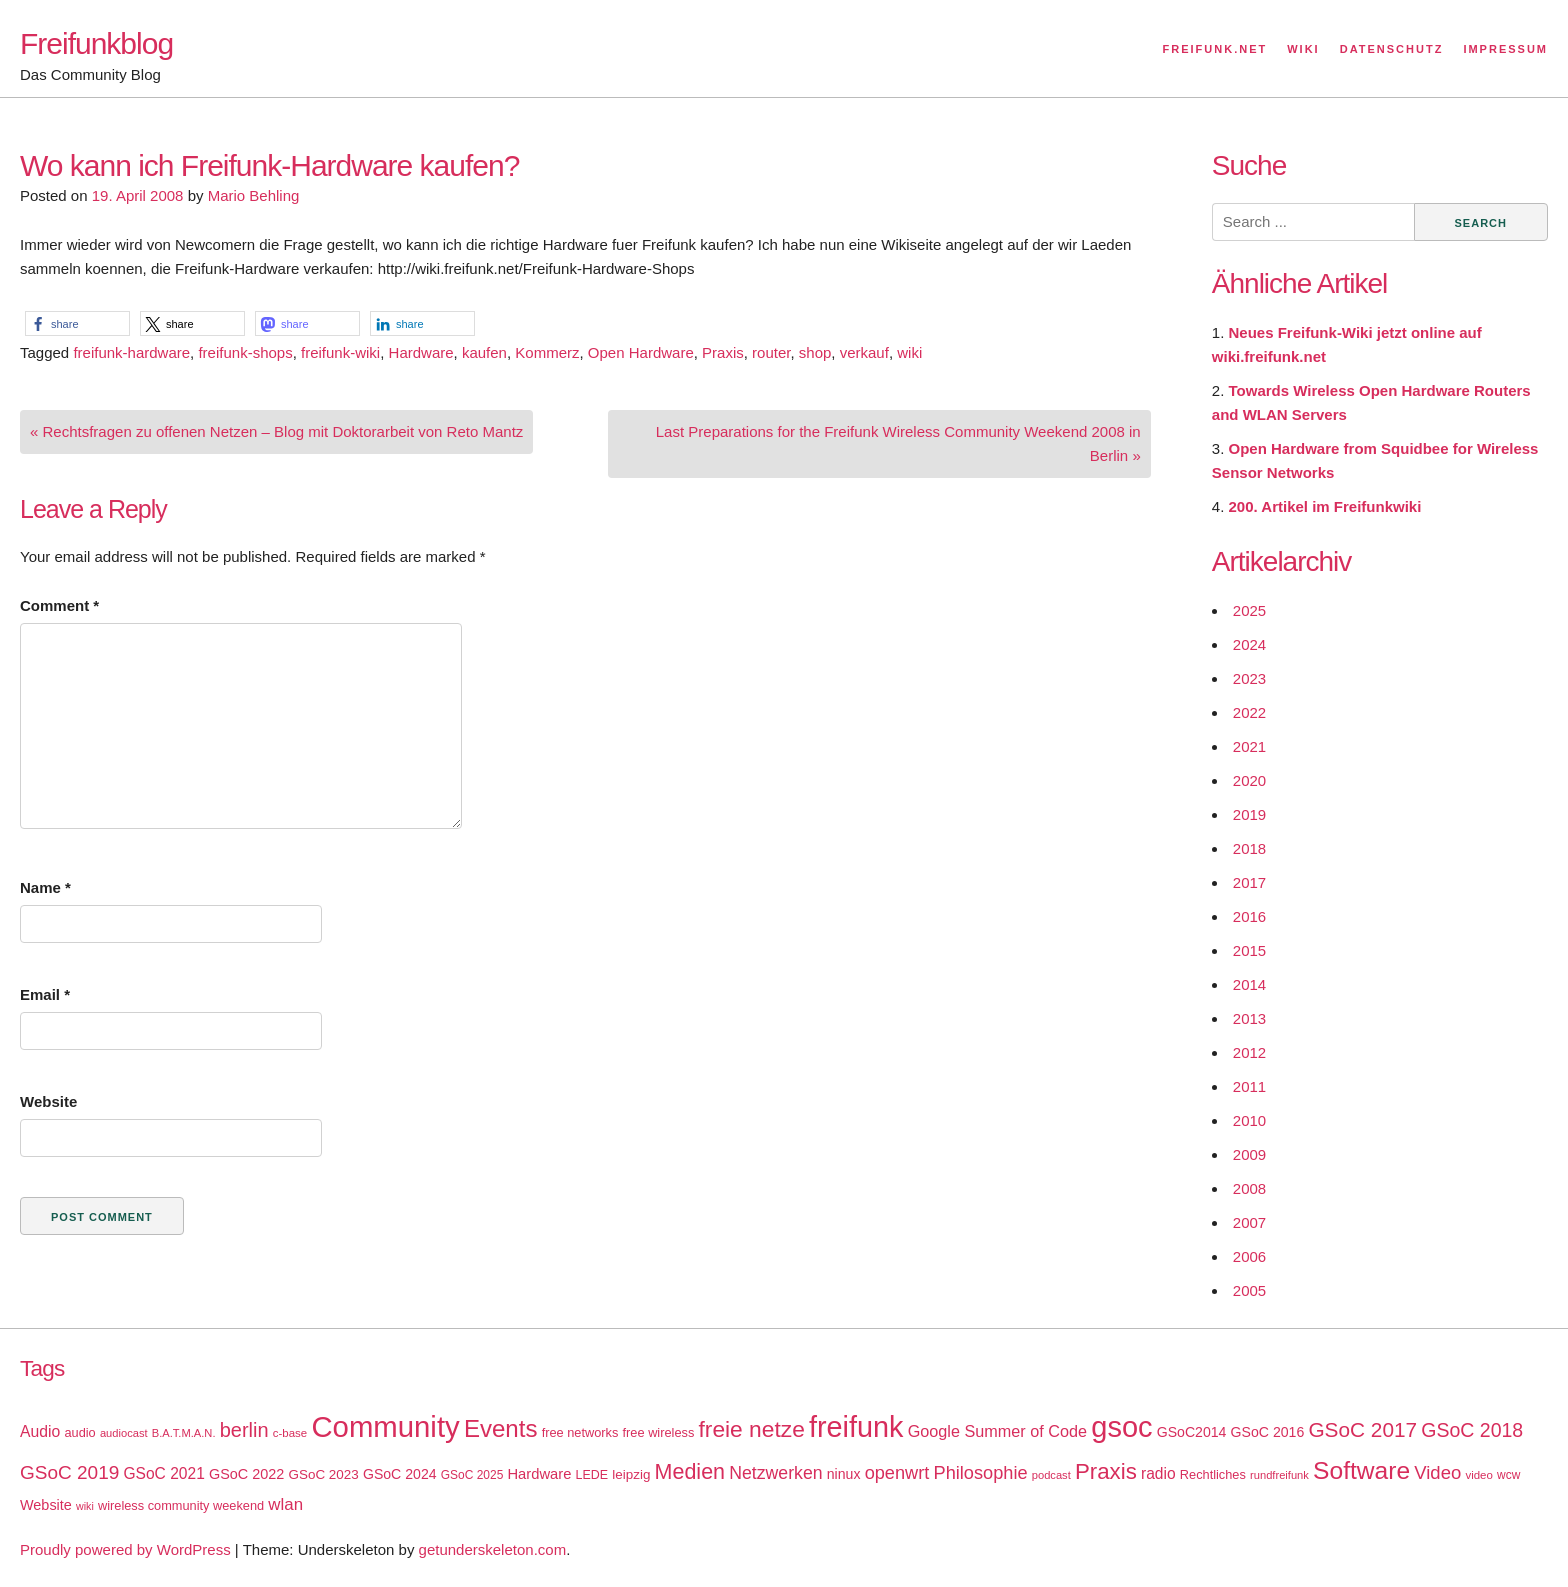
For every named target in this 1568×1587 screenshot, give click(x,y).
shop (815, 352)
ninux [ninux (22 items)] (844, 1474)
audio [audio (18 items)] (79, 1432)
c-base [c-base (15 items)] (290, 1433)
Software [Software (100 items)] (1361, 1470)
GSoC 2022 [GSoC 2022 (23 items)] (246, 1474)
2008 (1249, 1188)
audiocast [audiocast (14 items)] (124, 1433)
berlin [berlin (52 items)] (244, 1430)
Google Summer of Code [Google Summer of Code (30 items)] (997, 1431)
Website (48, 1101)
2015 (1249, 950)
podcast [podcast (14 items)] (1051, 1475)
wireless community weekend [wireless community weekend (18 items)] (181, 1505)
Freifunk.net (1215, 49)
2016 (1249, 916)
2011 (1249, 1086)
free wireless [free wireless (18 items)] (659, 1432)
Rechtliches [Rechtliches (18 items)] (1213, 1474)
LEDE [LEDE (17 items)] (592, 1475)
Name (45, 887)
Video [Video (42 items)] (1437, 1472)
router (771, 352)
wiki (909, 352)
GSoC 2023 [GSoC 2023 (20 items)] (324, 1474)
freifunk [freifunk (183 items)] (856, 1427)
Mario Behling (254, 195)
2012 (1249, 1052)
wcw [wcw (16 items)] (1508, 1475)
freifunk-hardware (131, 352)
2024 (1249, 644)
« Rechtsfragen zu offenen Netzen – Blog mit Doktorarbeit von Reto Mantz (276, 431)
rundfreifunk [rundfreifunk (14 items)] (1279, 1475)
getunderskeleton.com (493, 1549)
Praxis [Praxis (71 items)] (1106, 1471)
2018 (1249, 848)
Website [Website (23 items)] (46, 1505)
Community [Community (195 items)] (385, 1426)
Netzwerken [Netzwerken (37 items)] (775, 1473)
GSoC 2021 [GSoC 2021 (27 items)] (163, 1473)
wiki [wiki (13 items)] (85, 1506)
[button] (77, 323)
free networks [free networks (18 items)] (580, 1432)
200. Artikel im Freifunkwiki (1325, 506)
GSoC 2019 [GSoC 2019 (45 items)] (69, 1472)
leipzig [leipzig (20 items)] (631, 1474)
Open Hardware (641, 352)
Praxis (723, 352)
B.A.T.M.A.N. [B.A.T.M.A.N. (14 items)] (184, 1433)
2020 (1249, 780)
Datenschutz (1392, 49)
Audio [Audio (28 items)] (40, 1431)
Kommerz (547, 352)
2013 (1249, 1018)
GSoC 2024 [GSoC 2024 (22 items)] (400, 1474)
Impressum (1505, 49)
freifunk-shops (245, 352)
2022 (1249, 712)
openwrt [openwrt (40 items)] (897, 1473)
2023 (1249, 678)
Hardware (421, 352)
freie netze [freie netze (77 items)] (751, 1429)
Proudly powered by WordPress (125, 1549)
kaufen (484, 352)
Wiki (1303, 49)
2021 (1249, 746)
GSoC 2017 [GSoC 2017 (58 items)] (1362, 1429)
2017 (1249, 882)
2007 (1249, 1222)
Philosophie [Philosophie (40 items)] (981, 1473)
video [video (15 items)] (1478, 1475)
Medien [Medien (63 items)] (690, 1472)
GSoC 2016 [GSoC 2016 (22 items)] (1268, 1432)
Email (45, 994)
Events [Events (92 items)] (501, 1428)
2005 (1249, 1290)
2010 (1249, 1120)
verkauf (864, 352)
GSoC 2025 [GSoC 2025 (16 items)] (472, 1475)
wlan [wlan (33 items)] (285, 1504)
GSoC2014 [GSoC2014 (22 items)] (1192, 1432)
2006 (1249, 1256)
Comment (59, 605)
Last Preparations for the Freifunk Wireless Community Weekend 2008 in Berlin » (898, 443)
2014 (1249, 984)
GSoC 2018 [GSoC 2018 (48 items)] (1472, 1430)
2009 (1249, 1154)
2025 (1249, 610)
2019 (1249, 814)
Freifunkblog (96, 43)
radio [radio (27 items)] (1158, 1473)
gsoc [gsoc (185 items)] (1121, 1427)
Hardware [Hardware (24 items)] (539, 1474)
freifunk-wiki (340, 352)
